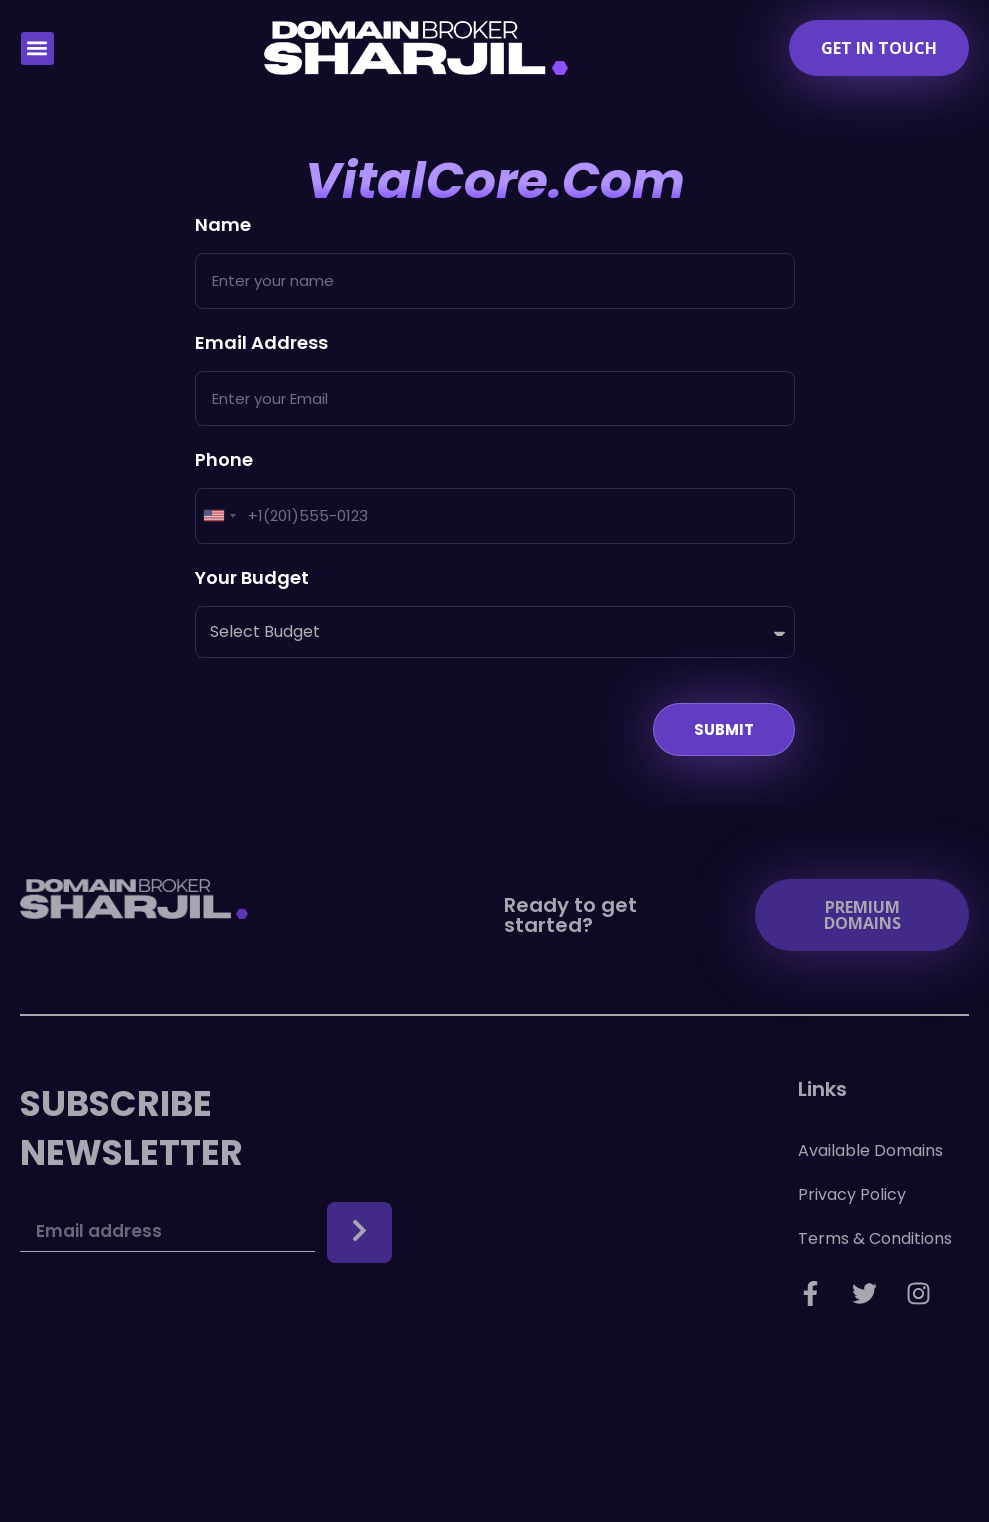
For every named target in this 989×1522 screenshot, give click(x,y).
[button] (37, 48)
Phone (224, 461)
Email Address (261, 344)
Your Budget (252, 579)
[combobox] (219, 516)
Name (223, 226)
